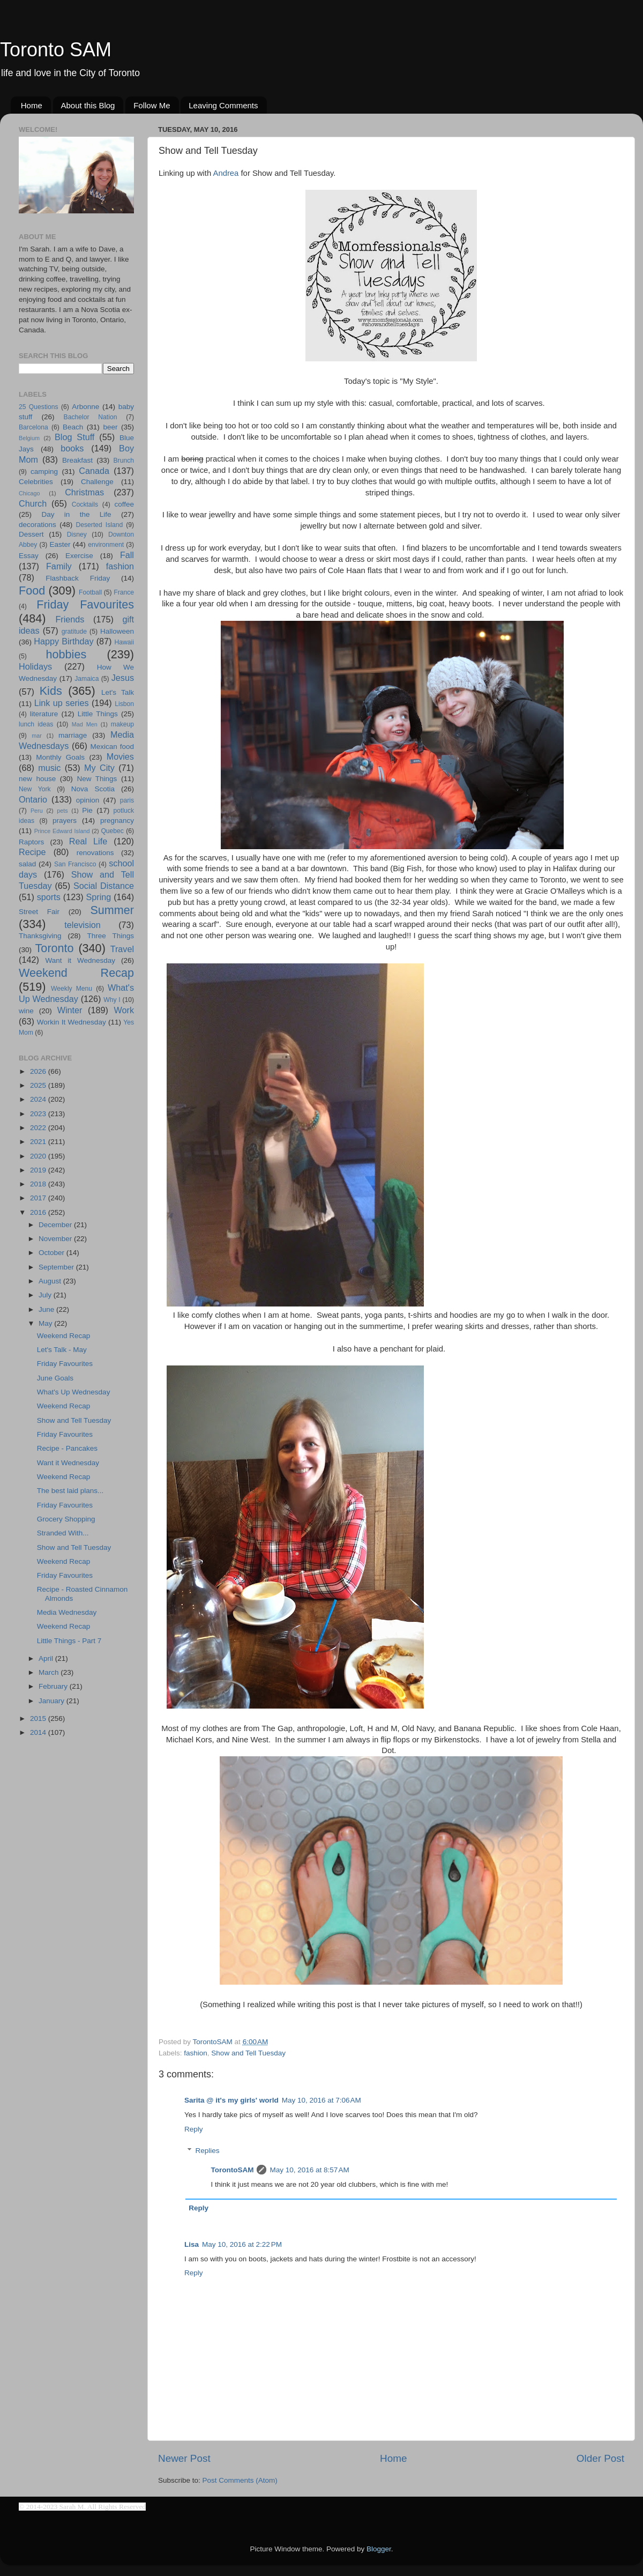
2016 (39, 1212)
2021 (39, 1142)
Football (90, 592)
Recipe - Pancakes (67, 1448)
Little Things (98, 714)
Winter (70, 1010)
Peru (37, 810)
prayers (65, 820)
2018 (39, 1184)
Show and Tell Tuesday (248, 2053)
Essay (29, 556)
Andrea (226, 173)
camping (44, 471)
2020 (39, 1156)
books (72, 448)
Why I (111, 1000)
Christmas (84, 492)
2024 (39, 1099)
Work (124, 1010)
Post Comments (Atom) (240, 2480)
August (51, 1281)
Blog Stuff (74, 437)
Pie (87, 810)
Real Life (88, 841)
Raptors (31, 842)
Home (31, 105)
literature (44, 714)
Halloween (117, 631)
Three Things (110, 936)
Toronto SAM (55, 50)
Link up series (61, 703)
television (82, 925)
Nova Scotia (93, 789)
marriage (72, 735)
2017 (39, 1198)
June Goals (55, 1378)
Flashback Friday (78, 578)
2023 (39, 1114)
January (52, 1701)
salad (27, 864)
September (57, 1267)
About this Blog (88, 105)
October (52, 1253)
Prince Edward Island (62, 831)
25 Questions (38, 407)
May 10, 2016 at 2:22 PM (242, 2244)
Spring (98, 897)
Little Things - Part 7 (69, 1641)
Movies (120, 756)
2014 (39, 1732)
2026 (39, 1071)
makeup (122, 724)
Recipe (32, 852)
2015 (39, 1718)
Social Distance (103, 885)
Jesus (122, 677)
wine (26, 1011)
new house (37, 779)
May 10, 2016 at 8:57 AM (309, 2170)
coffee (124, 504)
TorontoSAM (232, 2170)
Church (33, 503)
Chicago (29, 493)
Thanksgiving (40, 936)
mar (37, 735)
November (56, 1239)
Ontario (33, 799)
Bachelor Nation (90, 417)
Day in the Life (76, 514)
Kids (51, 690)
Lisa (191, 2244)
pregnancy (117, 820)
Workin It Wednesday (71, 1022)
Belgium (29, 438)
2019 (39, 1170)
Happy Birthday (63, 641)
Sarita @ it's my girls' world (231, 2100)
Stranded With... (63, 1533)
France (124, 592)
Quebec (112, 831)
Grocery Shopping (66, 1519)
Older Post (600, 2458)
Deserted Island (99, 525)
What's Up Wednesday (73, 1392)
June (47, 1309)
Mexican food (112, 747)
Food (32, 590)
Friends (69, 619)
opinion (88, 800)
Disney (77, 534)
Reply (193, 2129)
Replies (208, 2151)
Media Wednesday (67, 1612)
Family (59, 566)
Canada (94, 471)
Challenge (97, 482)
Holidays (35, 666)
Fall (127, 555)
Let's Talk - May (62, 1350)
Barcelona (33, 427)
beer (110, 427)
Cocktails (85, 504)
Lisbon (124, 704)
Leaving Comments (223, 105)
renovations (95, 853)
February (54, 1686)
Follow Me (151, 105)
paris (127, 800)
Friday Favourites (85, 604)
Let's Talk (117, 692)
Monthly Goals (60, 757)
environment (106, 544)
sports (49, 897)
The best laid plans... (70, 1491)
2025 (39, 1085)
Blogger (379, 2549)
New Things (97, 779)
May (46, 1323)
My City (99, 768)
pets (62, 810)
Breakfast (77, 460)
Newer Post (184, 2458)
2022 (39, 1128)
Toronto (54, 948)
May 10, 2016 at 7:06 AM (321, 2100)
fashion (195, 2053)
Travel (122, 949)
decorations (37, 525)
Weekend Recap (76, 972)
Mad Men (85, 724)
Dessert (31, 534)
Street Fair (39, 912)
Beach (73, 427)
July (46, 1295)
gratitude (74, 631)
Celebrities (36, 482)
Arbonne (85, 407)
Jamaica (86, 678)
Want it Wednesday (80, 960)
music (49, 768)
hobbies (66, 654)
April (47, 1658)
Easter (59, 544)
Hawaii (124, 642)
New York (35, 789)
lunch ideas (36, 724)
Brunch (124, 460)
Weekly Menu (71, 988)
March (50, 1672)
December (56, 1225)
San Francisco (75, 864)
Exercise (79, 556)
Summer (112, 910)
